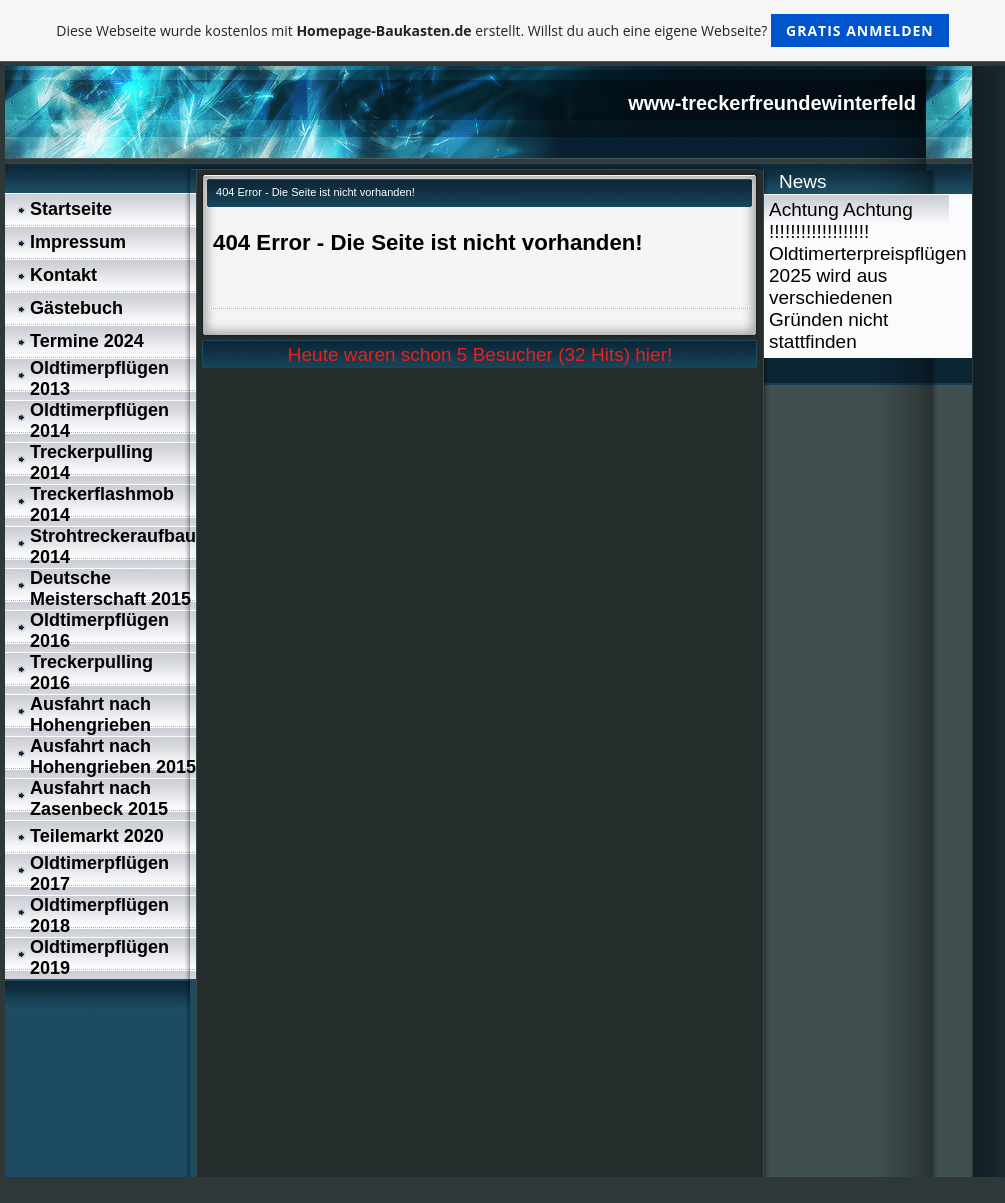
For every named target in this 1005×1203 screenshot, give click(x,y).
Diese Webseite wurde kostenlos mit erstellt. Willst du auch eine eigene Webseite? (502, 30)
